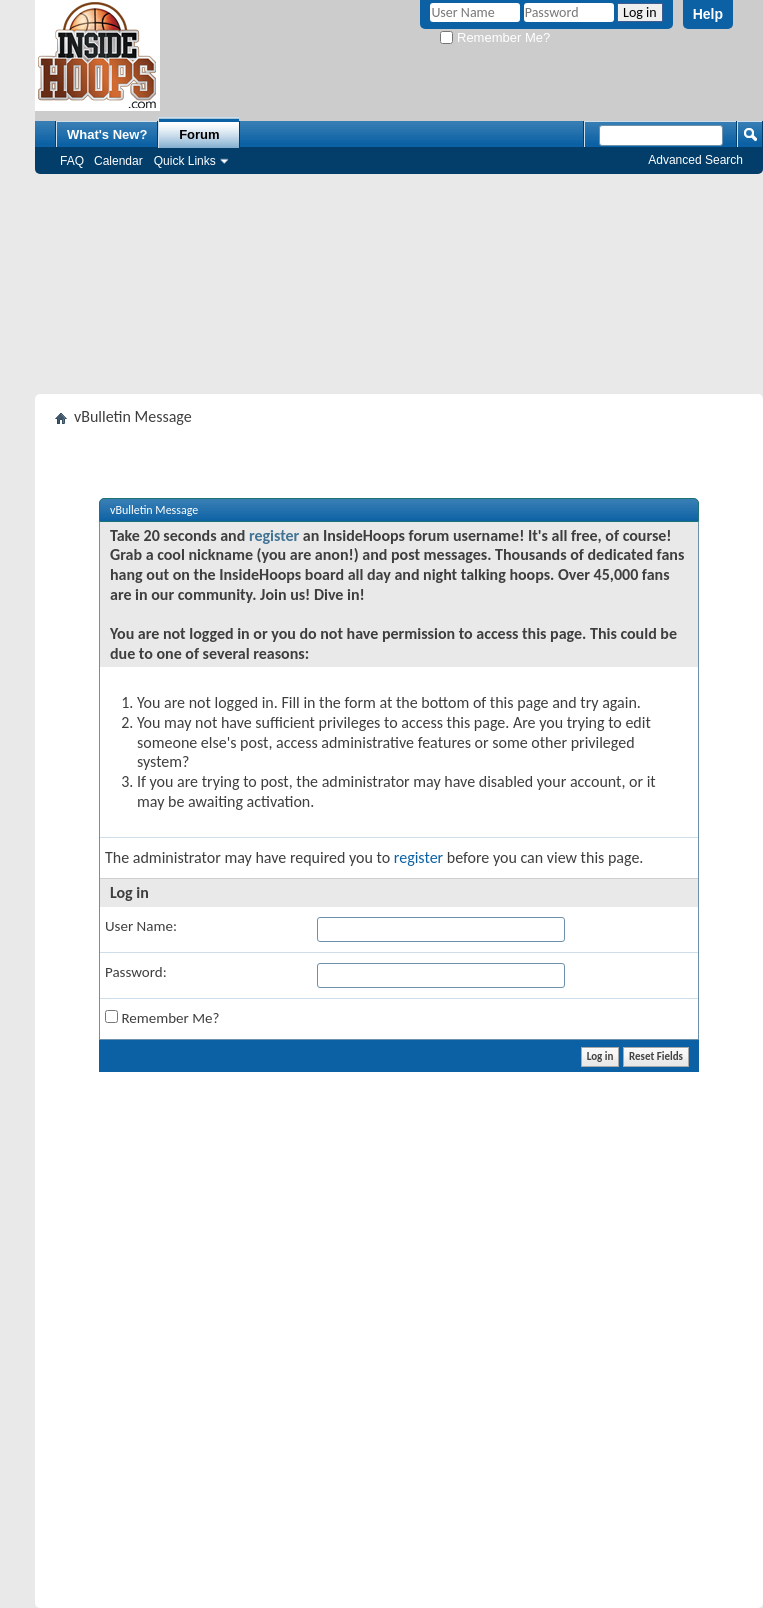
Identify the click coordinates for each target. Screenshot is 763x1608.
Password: (136, 972)
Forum (199, 134)
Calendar (118, 161)
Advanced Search (695, 160)
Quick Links (185, 161)
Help (708, 14)
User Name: (141, 926)
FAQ (72, 161)
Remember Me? (495, 37)
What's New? (107, 134)
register (274, 535)
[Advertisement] (399, 284)
